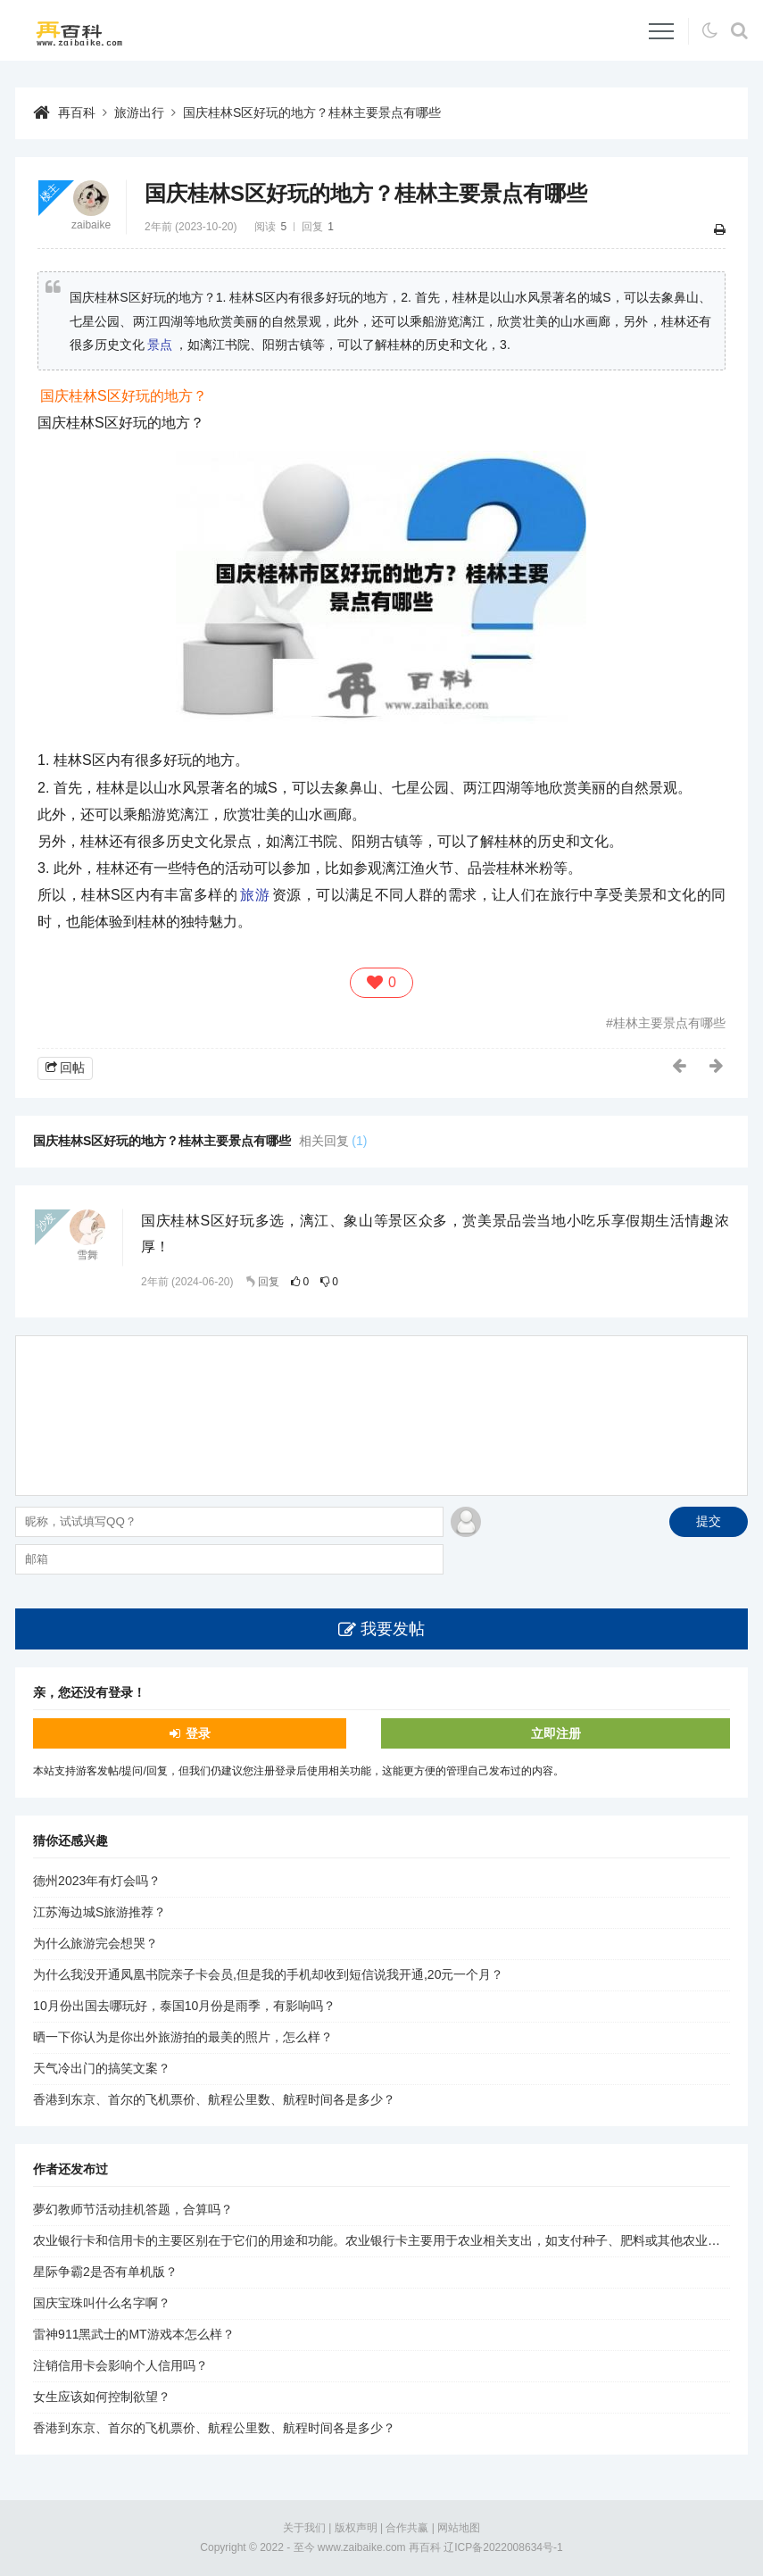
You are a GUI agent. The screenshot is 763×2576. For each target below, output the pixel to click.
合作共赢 (407, 2528)
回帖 (72, 1067)
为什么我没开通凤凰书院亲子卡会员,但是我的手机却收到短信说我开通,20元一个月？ (268, 1974)
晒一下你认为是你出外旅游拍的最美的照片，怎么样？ (183, 2037)
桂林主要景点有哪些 (669, 1023)
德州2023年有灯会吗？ (97, 1881)
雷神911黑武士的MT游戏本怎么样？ (134, 2334)
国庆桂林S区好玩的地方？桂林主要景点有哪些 (312, 112)
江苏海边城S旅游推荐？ (99, 1912)
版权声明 (356, 2528)
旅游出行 (139, 112)
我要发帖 (393, 1629)
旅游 (255, 894)
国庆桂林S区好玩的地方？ (123, 395)
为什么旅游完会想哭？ (95, 1943)
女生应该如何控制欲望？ (101, 2396)
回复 (268, 1282)
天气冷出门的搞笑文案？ (101, 2068)
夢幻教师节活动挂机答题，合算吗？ (133, 2209)
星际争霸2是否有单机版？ (105, 2271)
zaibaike (91, 225)
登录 (198, 1733)
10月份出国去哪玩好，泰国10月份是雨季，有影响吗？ (184, 2005)
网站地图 (458, 2528)
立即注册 (556, 1733)
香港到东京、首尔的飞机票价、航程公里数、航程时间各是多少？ (214, 2099)
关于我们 (304, 2528)
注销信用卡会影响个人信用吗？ (120, 2365)
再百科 (76, 112)
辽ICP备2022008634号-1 (503, 2547)
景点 (159, 344)
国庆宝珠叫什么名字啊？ (101, 2303)
